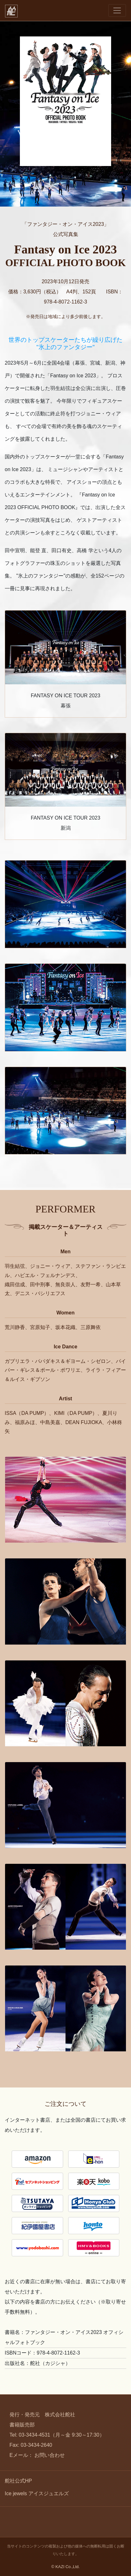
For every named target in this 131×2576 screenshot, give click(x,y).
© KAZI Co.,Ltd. (65, 2566)
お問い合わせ (49, 2455)
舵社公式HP (18, 2480)
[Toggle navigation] (117, 10)
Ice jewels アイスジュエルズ (37, 2493)
